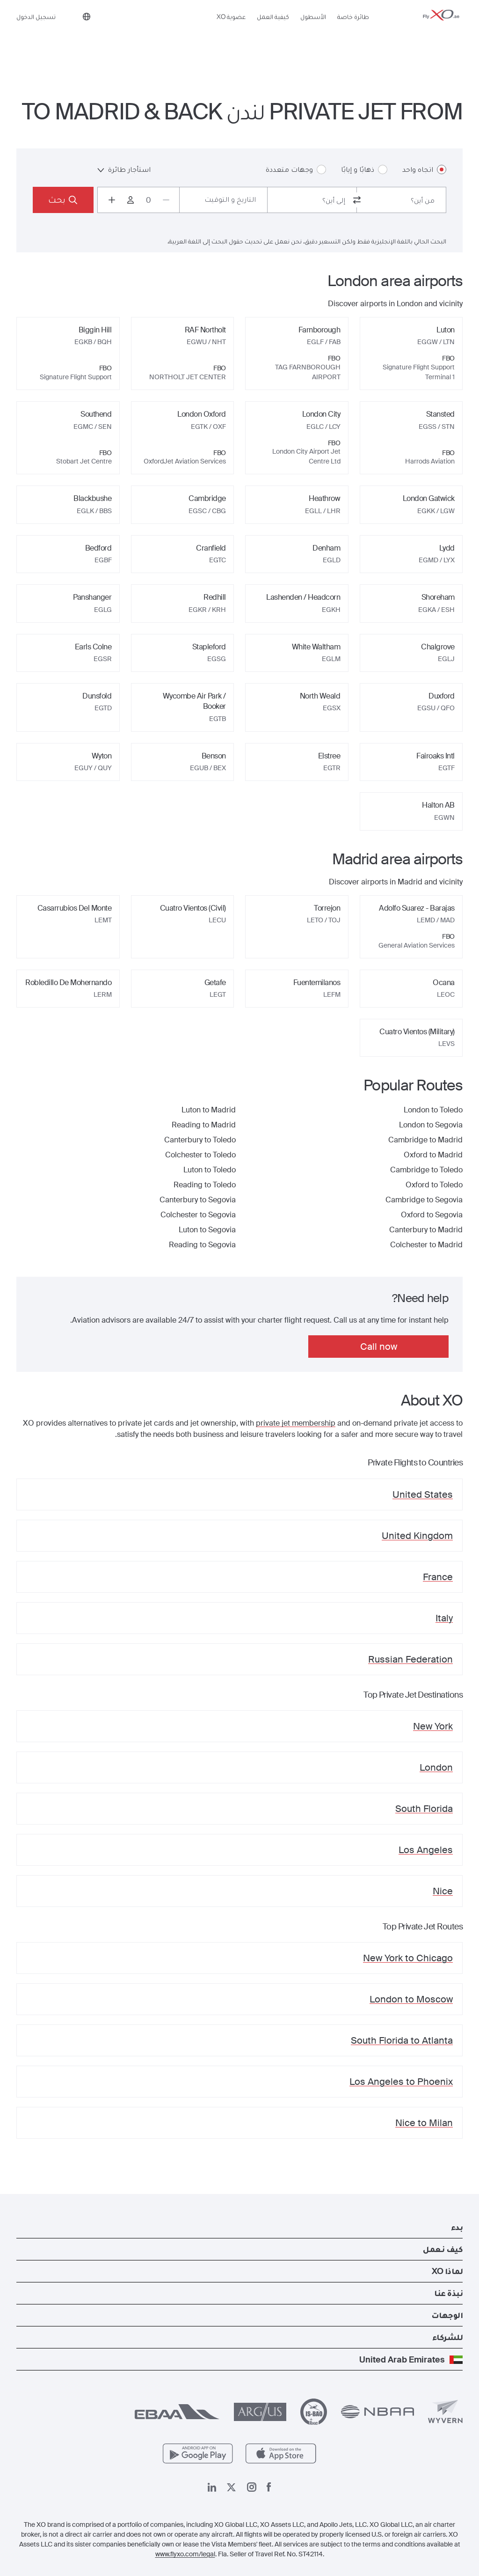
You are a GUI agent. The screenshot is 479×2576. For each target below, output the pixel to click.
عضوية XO (231, 31)
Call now (378, 1346)
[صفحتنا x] (231, 2487)
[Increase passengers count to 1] (111, 200)
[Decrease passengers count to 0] (166, 200)
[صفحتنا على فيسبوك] (269, 2487)
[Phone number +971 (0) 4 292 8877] (67, 31)
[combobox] (401, 200)
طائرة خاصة (353, 31)
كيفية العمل (273, 31)
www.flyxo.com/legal (185, 2554)
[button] (239, 2227)
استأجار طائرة (124, 169)
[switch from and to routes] (356, 199)
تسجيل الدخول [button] (36, 31)
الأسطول (313, 31)
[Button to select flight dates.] (223, 200)
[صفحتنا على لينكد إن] (212, 2487)
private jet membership (295, 1423)
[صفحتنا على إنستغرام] (251, 2487)
